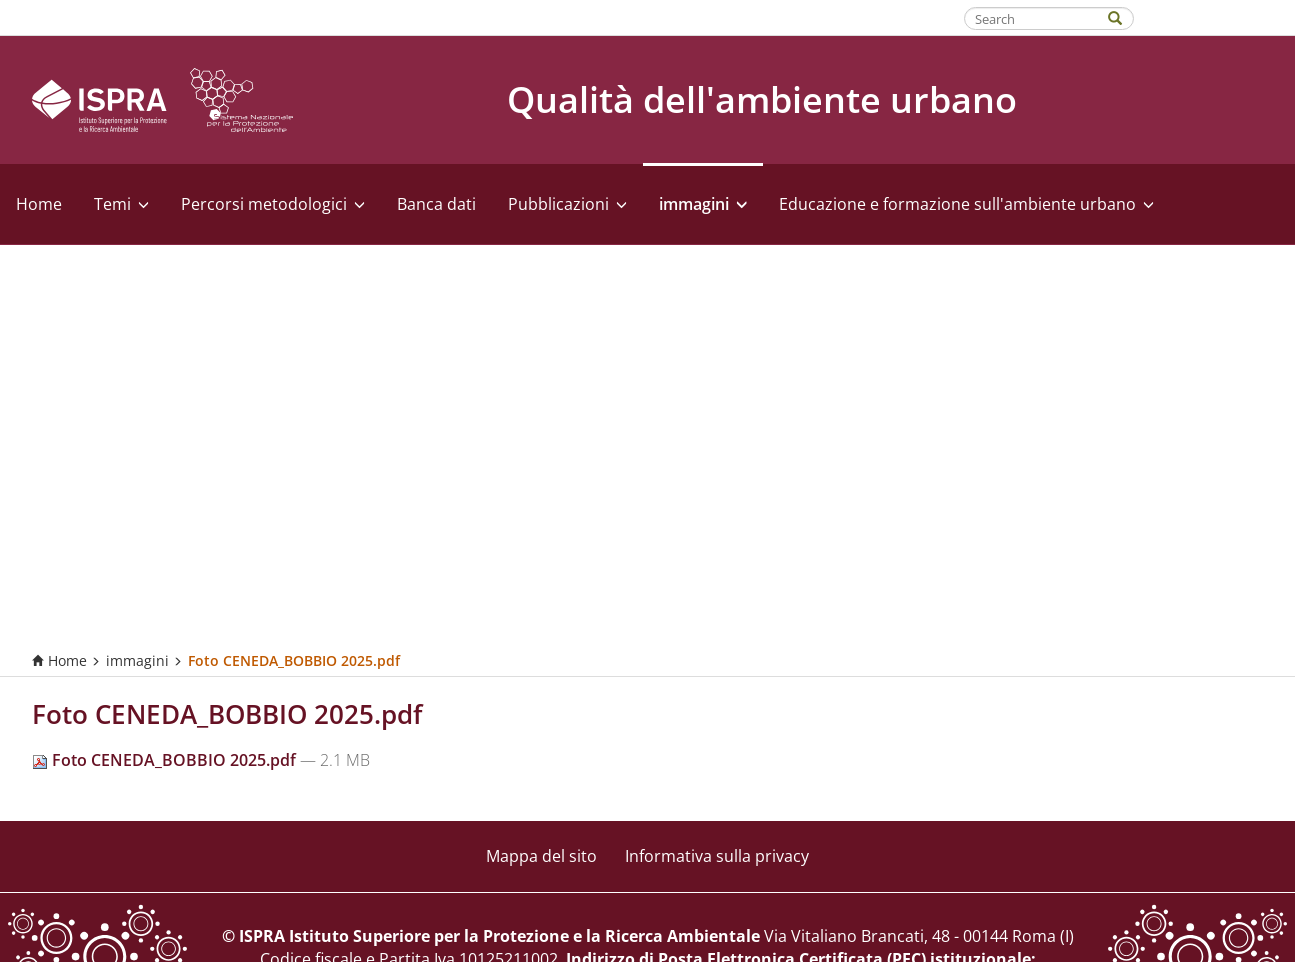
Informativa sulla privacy (717, 856)
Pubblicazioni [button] (567, 204)
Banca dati (436, 204)
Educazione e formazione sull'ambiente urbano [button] (966, 204)
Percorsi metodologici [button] (273, 204)
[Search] (1125, 16)
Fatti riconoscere (1215, 17)
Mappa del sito (541, 856)
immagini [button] (703, 204)
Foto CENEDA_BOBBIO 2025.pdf (166, 760)
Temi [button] (121, 204)
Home (39, 204)
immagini (137, 660)
